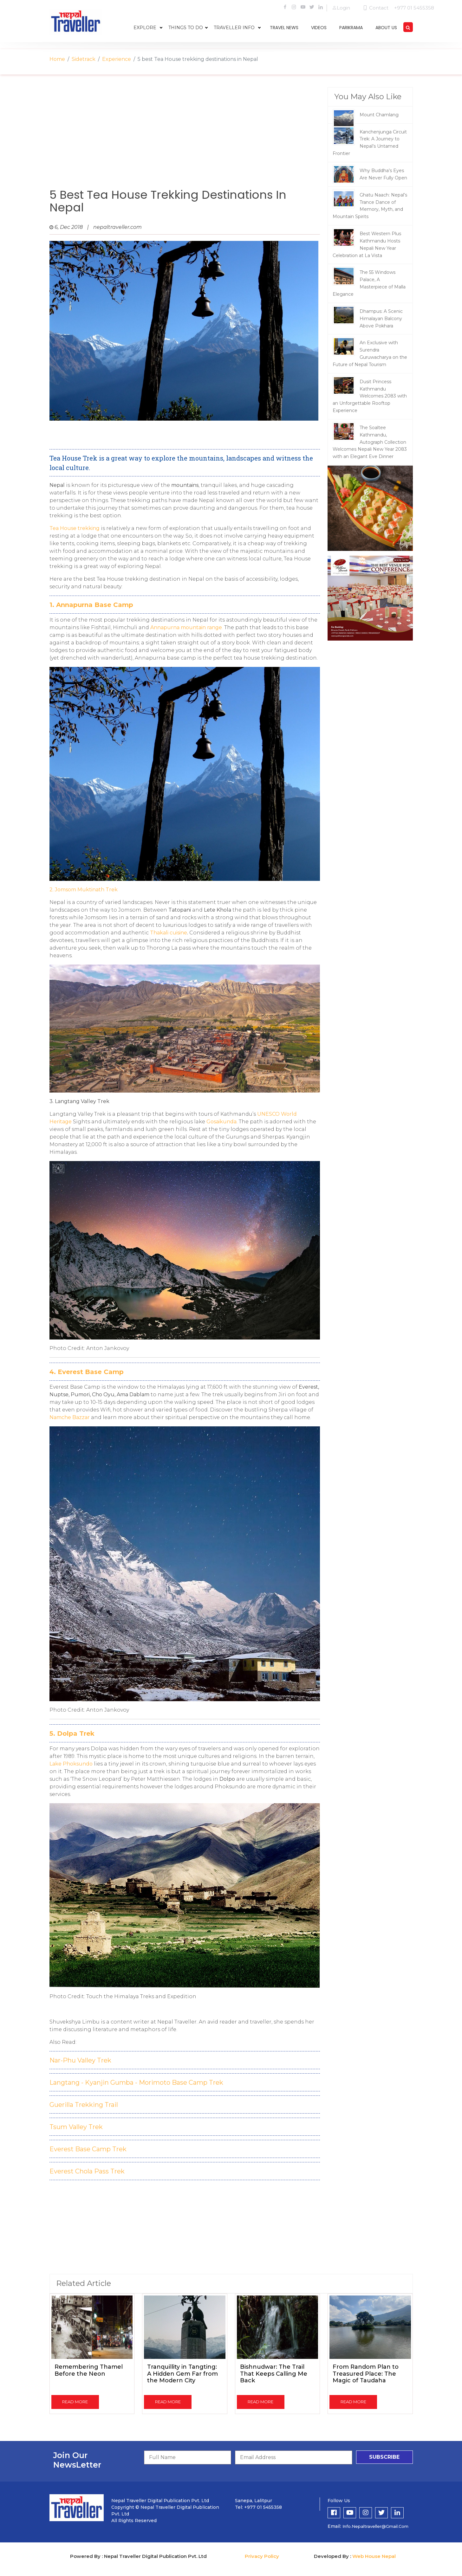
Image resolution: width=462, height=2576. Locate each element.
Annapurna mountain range (186, 627)
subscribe (384, 2457)
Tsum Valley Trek (76, 2127)
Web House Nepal (374, 2556)
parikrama (351, 27)
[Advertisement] (184, 138)
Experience (116, 59)
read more (75, 2401)
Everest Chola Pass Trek (87, 2171)
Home (57, 59)
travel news (284, 27)
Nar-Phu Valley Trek (80, 2060)
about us (386, 27)
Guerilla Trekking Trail (83, 2104)
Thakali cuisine (168, 933)
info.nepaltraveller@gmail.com (375, 2526)
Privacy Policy (262, 2556)
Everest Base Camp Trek (88, 2149)
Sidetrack (83, 59)
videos (319, 27)
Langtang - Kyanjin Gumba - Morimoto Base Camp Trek (136, 2082)
